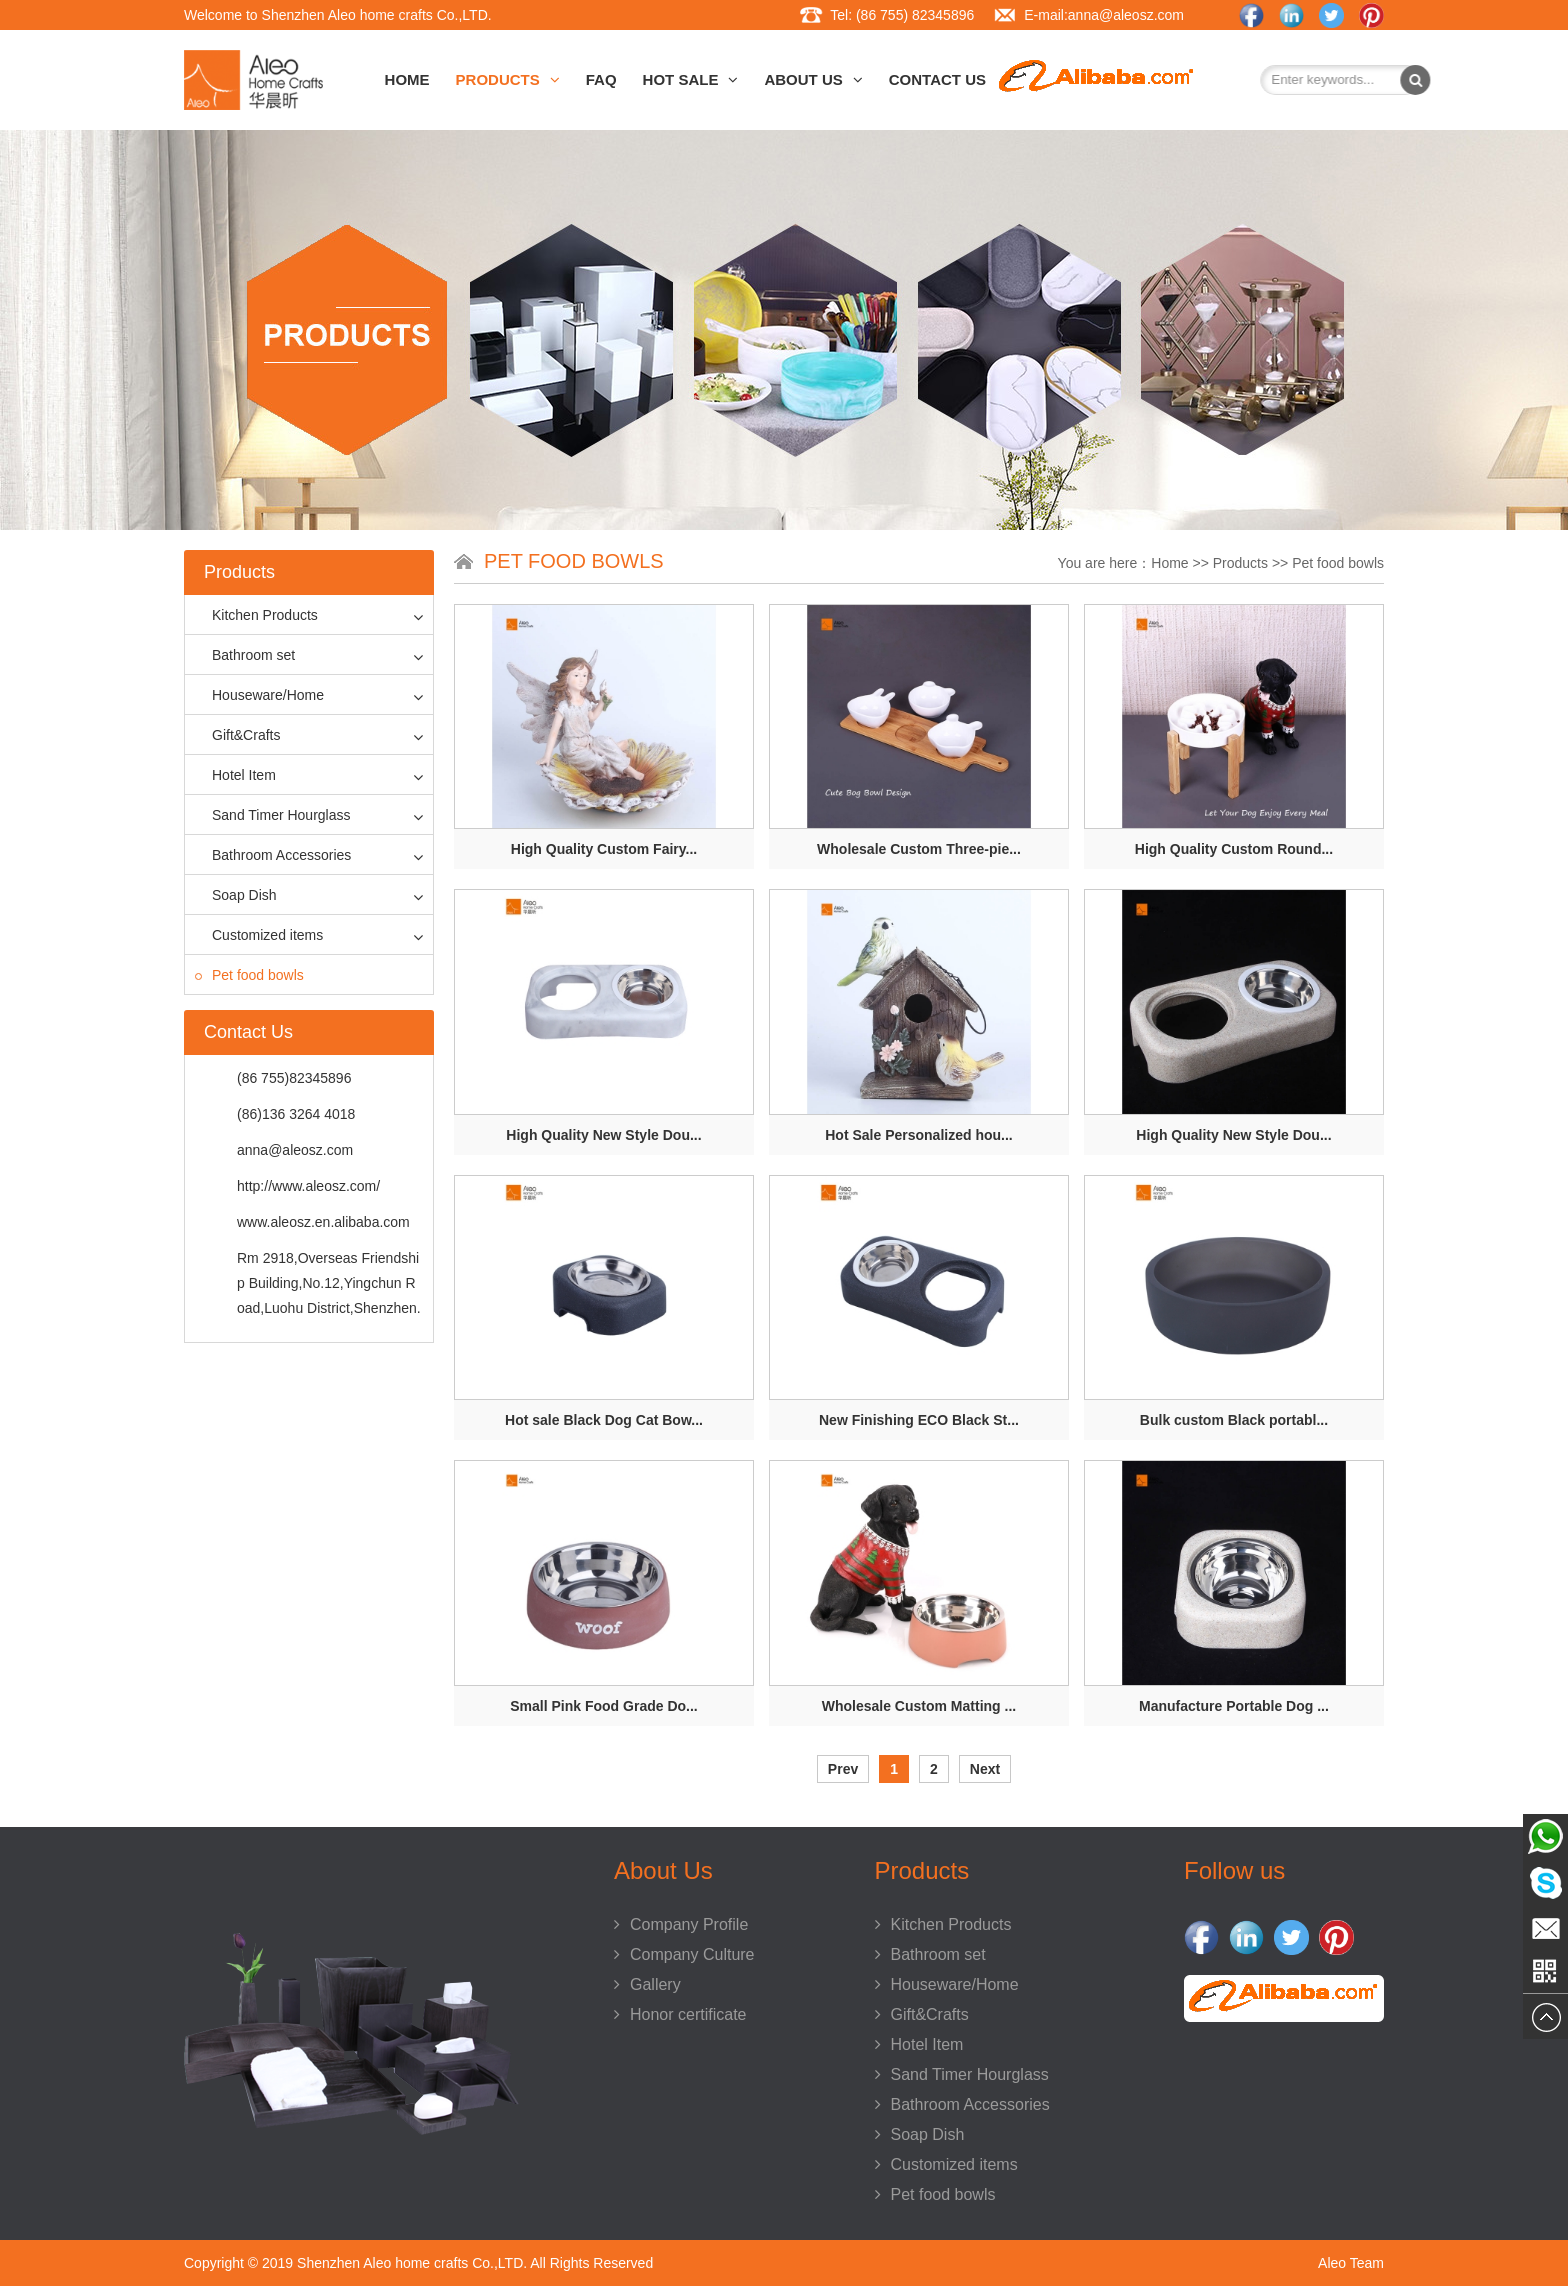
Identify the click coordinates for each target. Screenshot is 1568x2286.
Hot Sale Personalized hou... (918, 1135)
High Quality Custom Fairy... (604, 849)
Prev (843, 1769)
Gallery (647, 1984)
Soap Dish (236, 895)
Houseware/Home (259, 695)
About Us (813, 79)
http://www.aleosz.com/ (308, 1186)
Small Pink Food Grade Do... (603, 1706)
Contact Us (937, 79)
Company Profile (681, 1924)
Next (985, 1769)
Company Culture (684, 1954)
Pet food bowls (249, 975)
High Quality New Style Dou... (603, 1135)
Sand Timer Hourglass (273, 815)
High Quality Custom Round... (1234, 849)
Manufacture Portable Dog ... (1234, 1706)
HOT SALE (691, 79)
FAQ (601, 79)
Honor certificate (680, 2014)
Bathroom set (245, 655)
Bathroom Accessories (273, 855)
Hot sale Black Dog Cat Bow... (604, 1420)
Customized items (259, 935)
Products (508, 79)
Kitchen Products (256, 615)
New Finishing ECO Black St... (919, 1420)
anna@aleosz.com (1126, 15)
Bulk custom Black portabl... (1234, 1420)
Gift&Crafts (237, 735)
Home (407, 79)
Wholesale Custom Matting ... (919, 1706)
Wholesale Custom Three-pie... (919, 849)
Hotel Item (235, 775)
